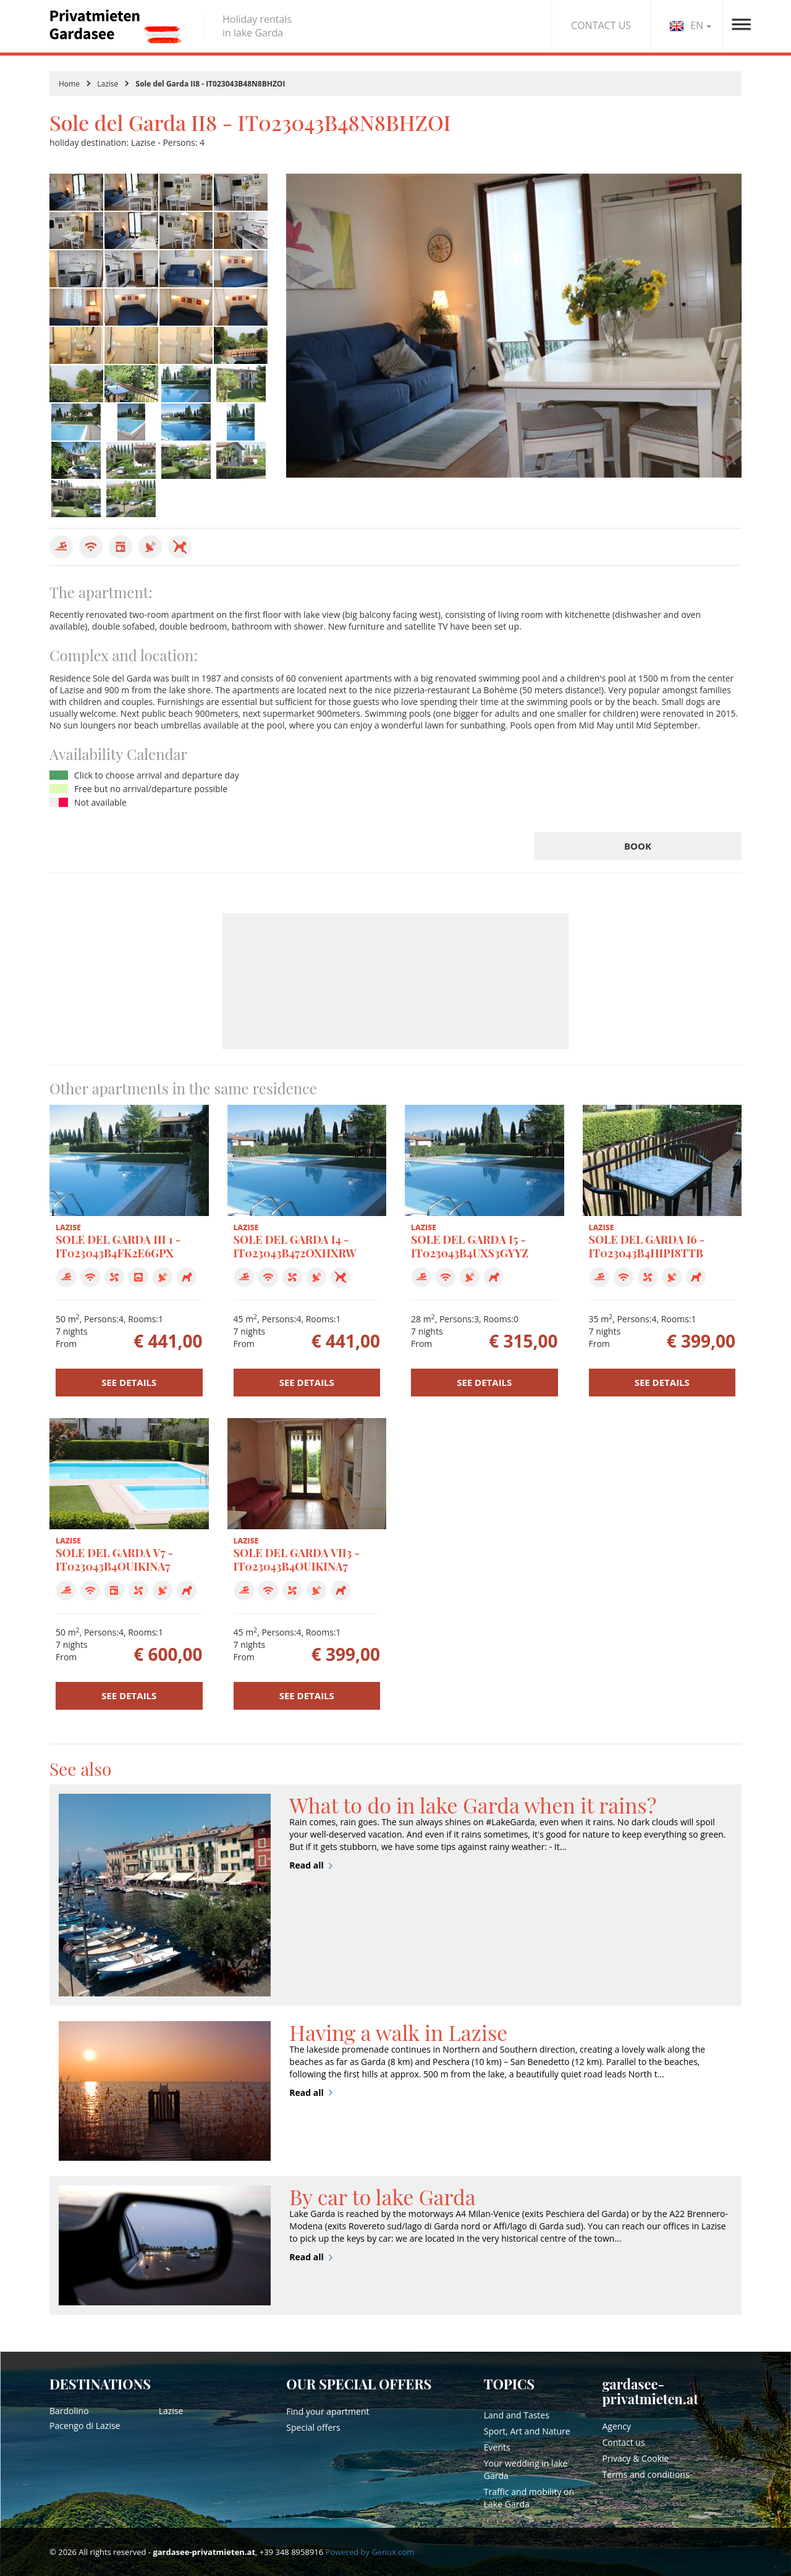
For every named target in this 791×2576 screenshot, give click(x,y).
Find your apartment (327, 2411)
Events (497, 2447)
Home (69, 83)
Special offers (313, 2427)
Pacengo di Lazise (84, 2425)
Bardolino (69, 2411)
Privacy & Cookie (635, 2458)
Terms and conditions (645, 2474)
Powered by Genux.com (370, 2551)
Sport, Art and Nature (527, 2431)
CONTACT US (601, 25)
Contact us (623, 2442)
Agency (616, 2426)
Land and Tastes (516, 2415)
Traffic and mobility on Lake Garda (529, 2498)
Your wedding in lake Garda (526, 2469)
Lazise (107, 83)
